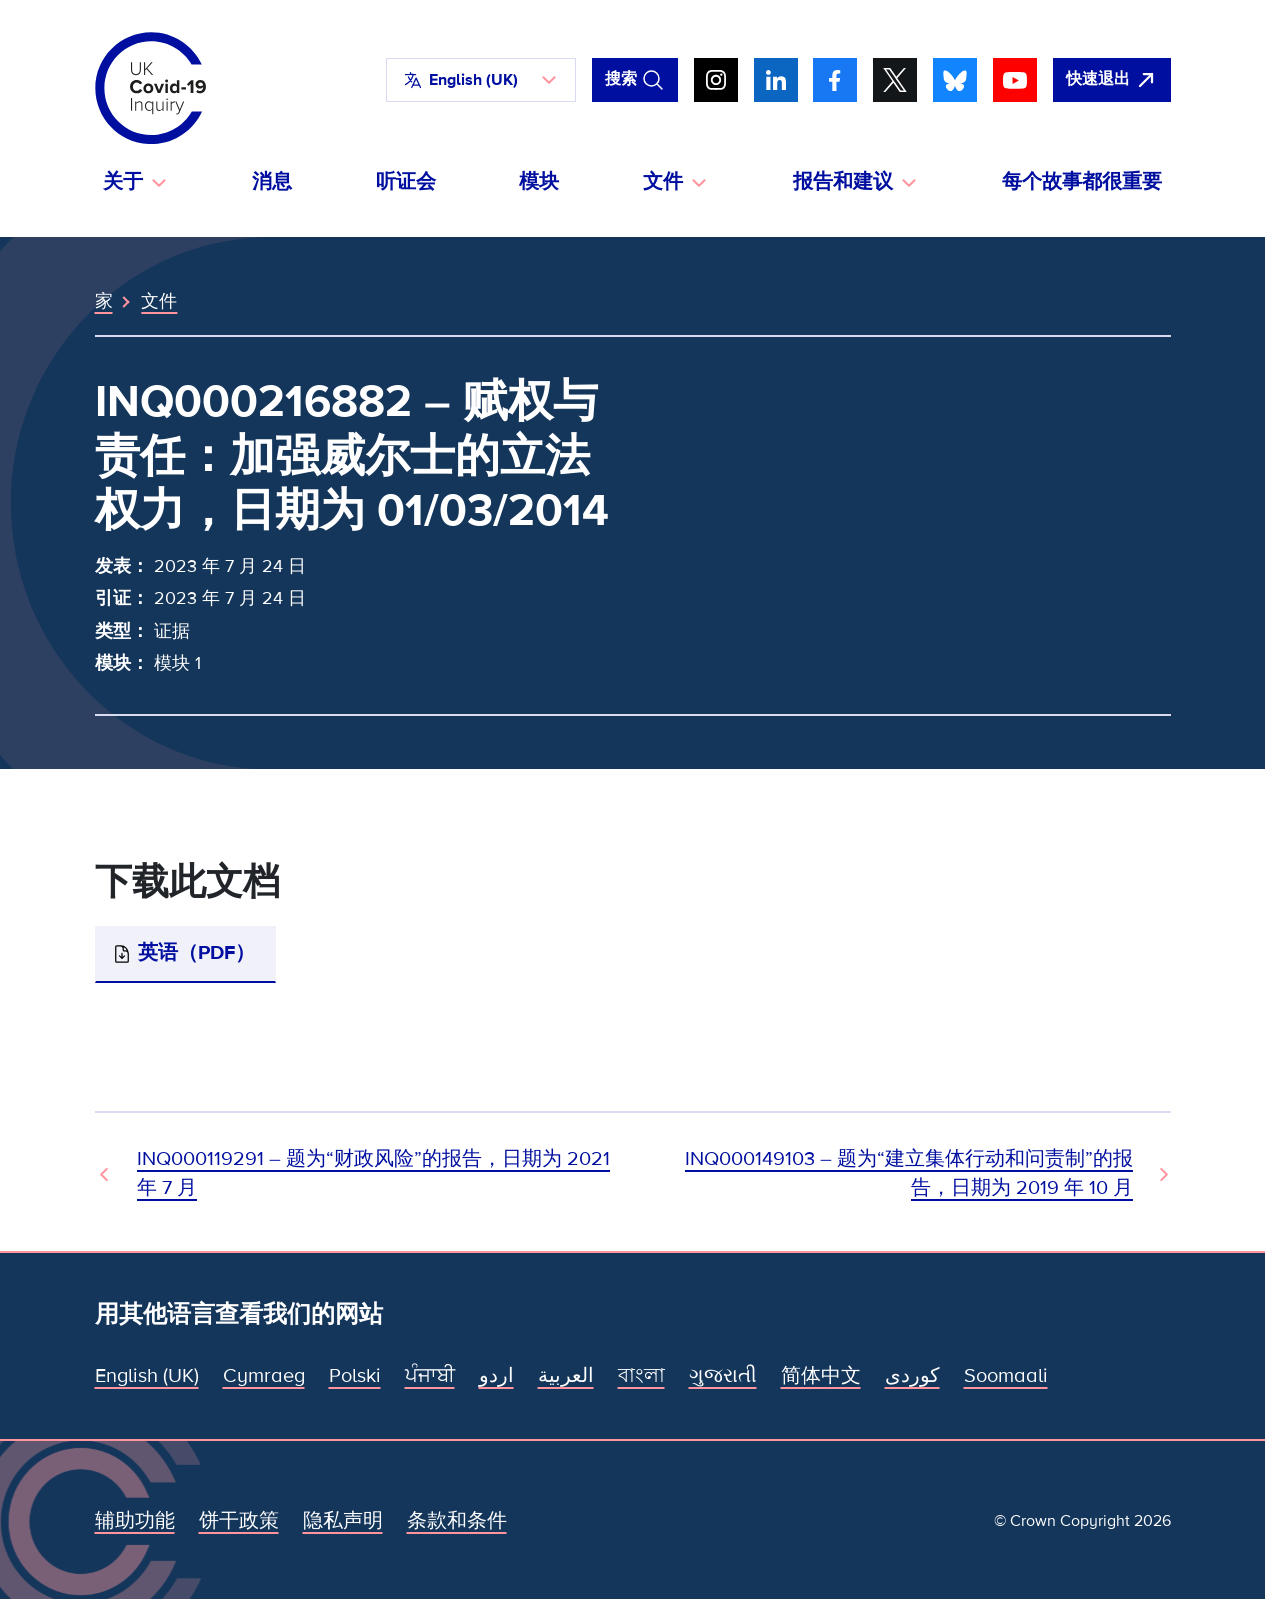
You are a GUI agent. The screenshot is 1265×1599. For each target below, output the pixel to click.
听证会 (406, 182)
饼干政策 (239, 1521)
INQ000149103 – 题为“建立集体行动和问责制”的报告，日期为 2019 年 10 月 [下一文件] (909, 1173)
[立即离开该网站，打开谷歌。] (1112, 80)
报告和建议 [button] (843, 182)
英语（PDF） (196, 953)
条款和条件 (457, 1521)
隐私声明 (343, 1521)
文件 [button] (663, 182)
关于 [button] (123, 182)
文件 (159, 301)
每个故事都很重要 (1082, 182)
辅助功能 (135, 1521)
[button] (481, 80)
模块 (539, 182)
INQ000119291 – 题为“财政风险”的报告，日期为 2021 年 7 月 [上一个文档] (373, 1173)
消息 (272, 182)
